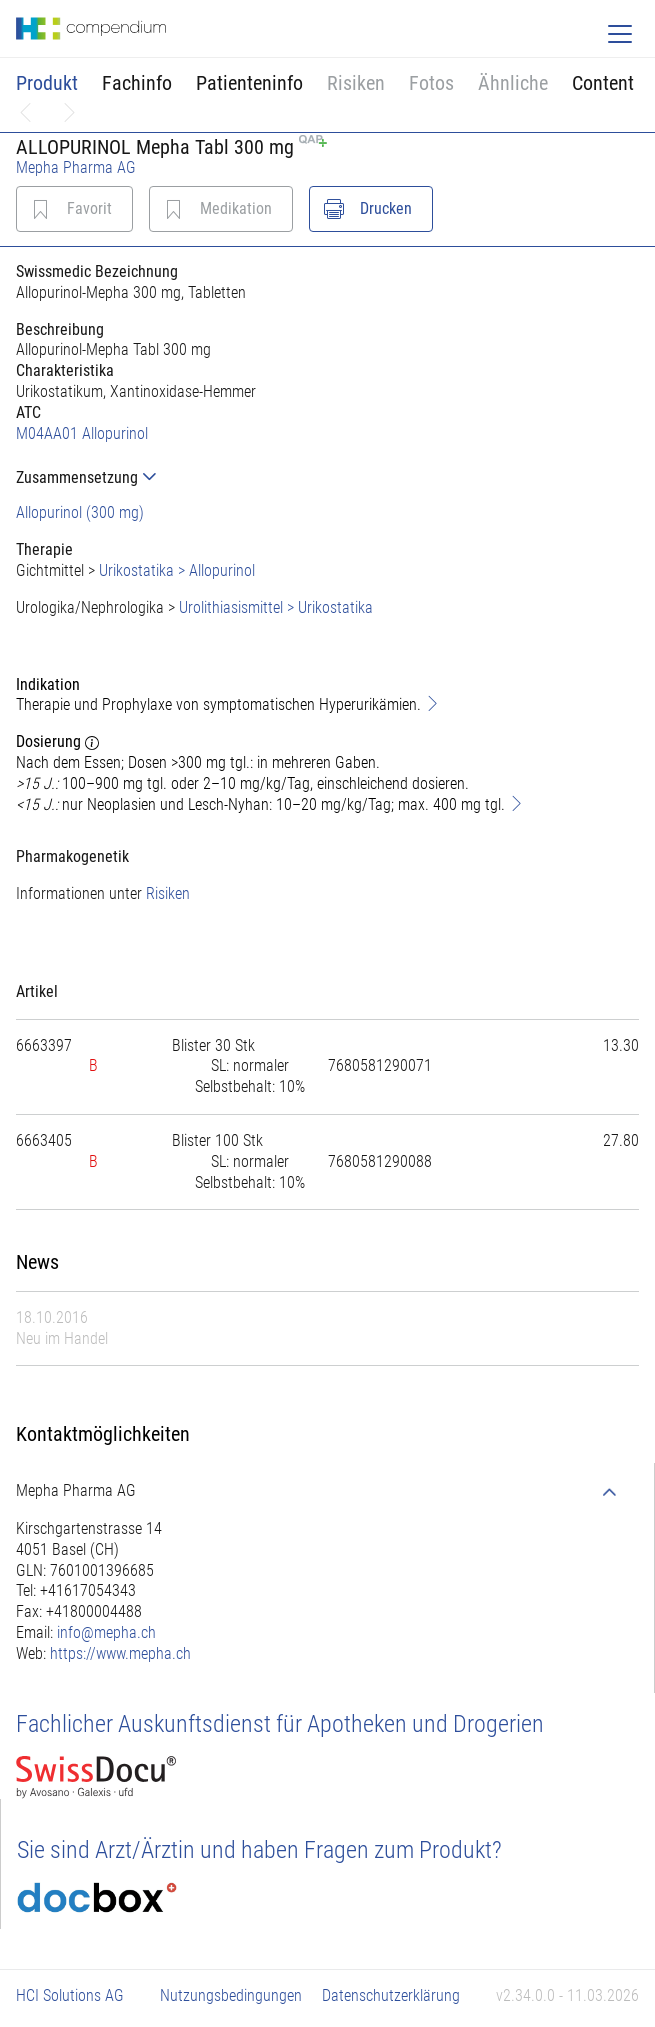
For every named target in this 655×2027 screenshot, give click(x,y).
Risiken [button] (356, 83)
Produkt (47, 83)
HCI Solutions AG (70, 1995)
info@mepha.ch (106, 1632)
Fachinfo (137, 83)
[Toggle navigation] (620, 34)
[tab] (327, 477)
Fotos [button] (431, 83)
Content (603, 83)
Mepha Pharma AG (76, 167)
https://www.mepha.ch (120, 1653)
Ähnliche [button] (513, 83)
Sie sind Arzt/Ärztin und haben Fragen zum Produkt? (259, 1850)
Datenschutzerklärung (391, 1995)
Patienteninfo (249, 83)
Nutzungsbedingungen (231, 1995)
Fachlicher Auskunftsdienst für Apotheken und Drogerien (280, 1724)
